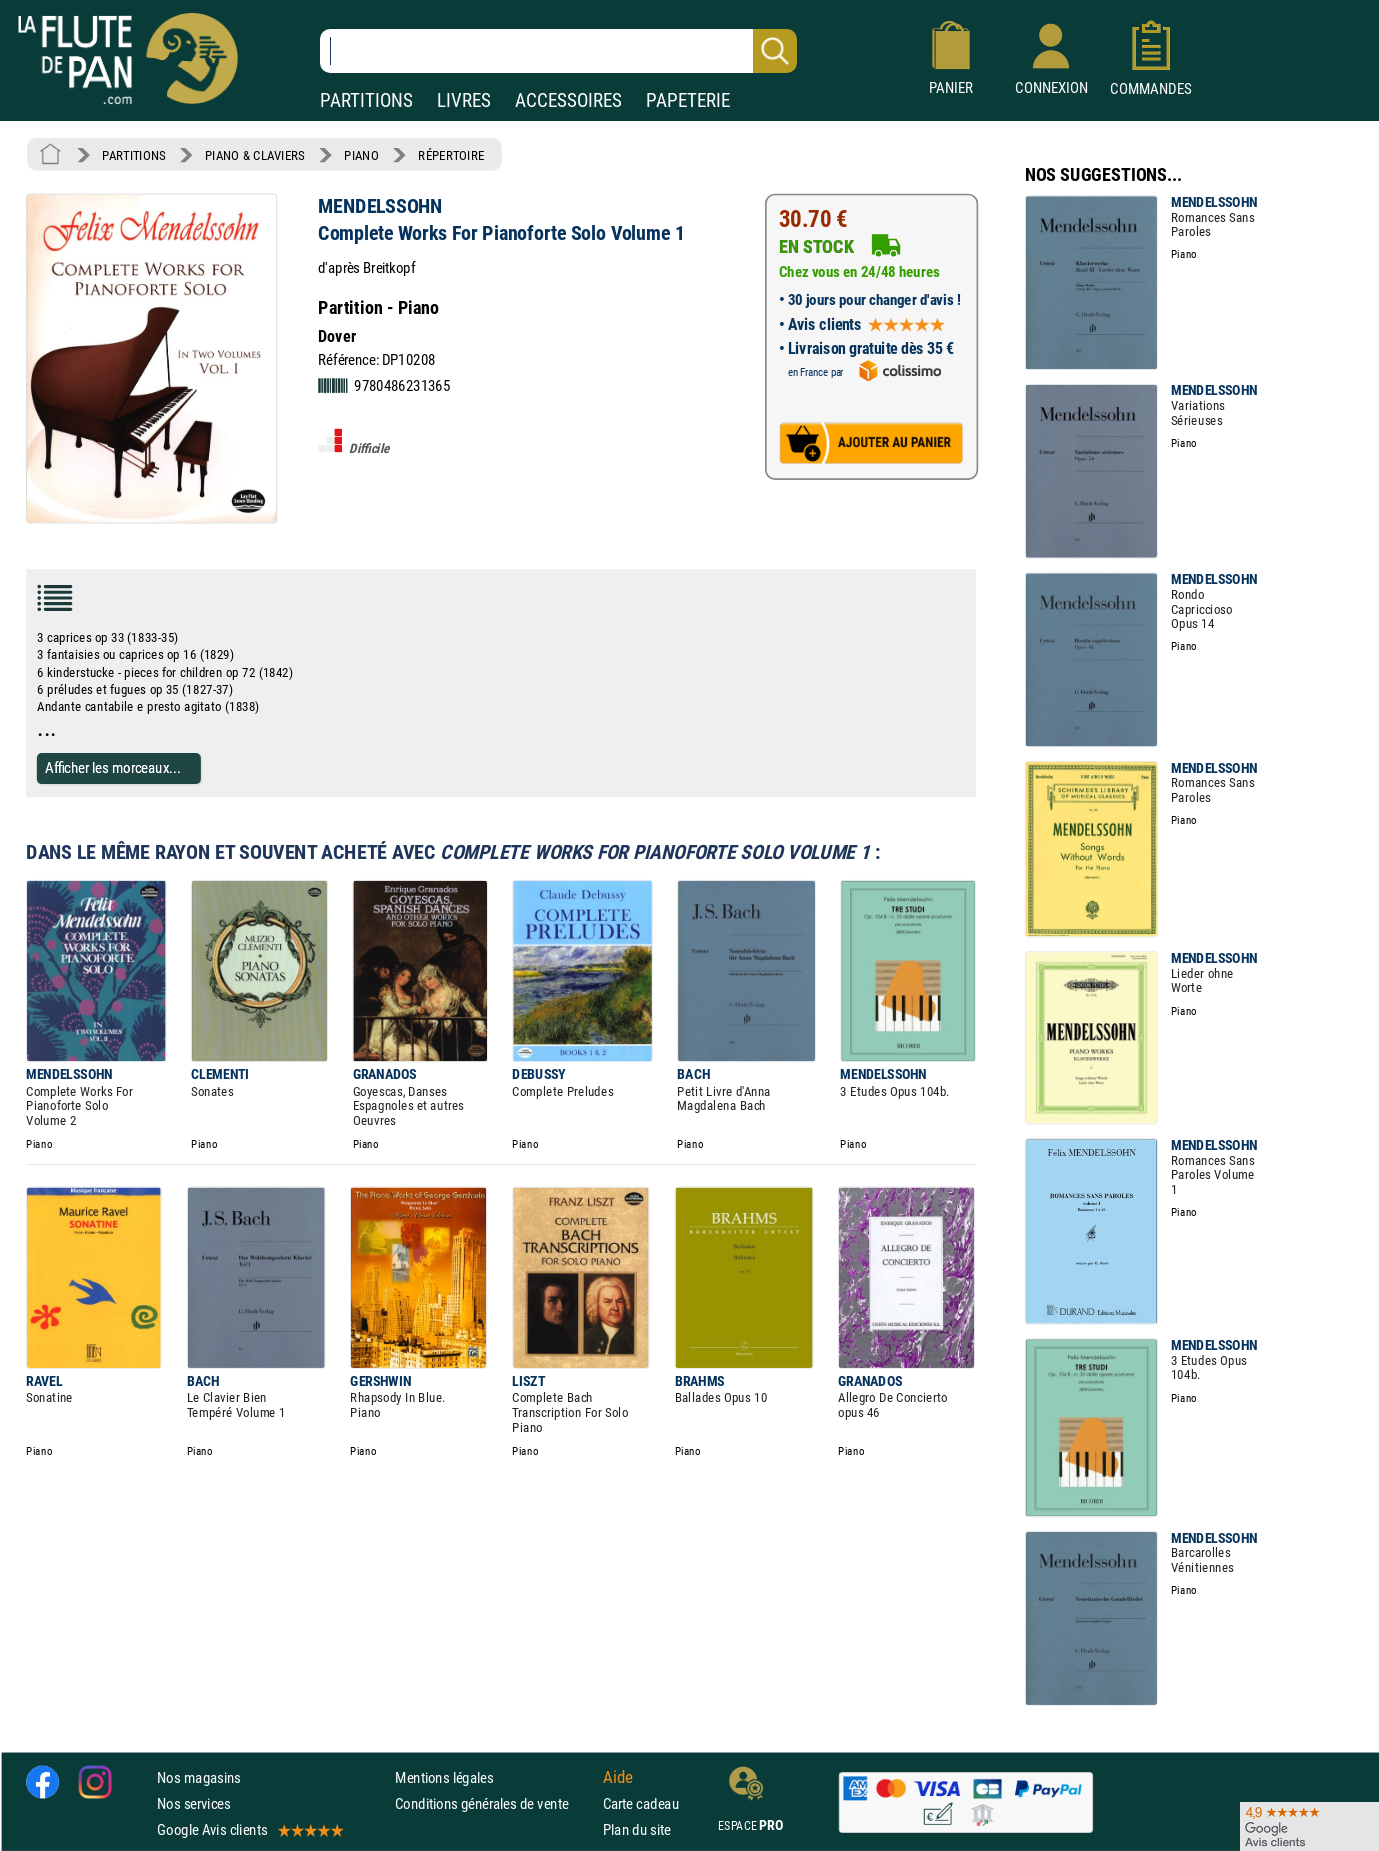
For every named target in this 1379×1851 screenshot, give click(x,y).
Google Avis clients (249, 1829)
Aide (618, 1777)
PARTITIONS (366, 100)
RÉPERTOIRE (451, 155)
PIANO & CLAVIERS (255, 155)
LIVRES (464, 100)
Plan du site (637, 1829)
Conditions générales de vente (494, 1803)
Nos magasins (199, 1777)
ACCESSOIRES (568, 100)
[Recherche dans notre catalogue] (558, 51)
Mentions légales (444, 1777)
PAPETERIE (688, 100)
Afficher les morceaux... (113, 768)
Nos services (193, 1803)
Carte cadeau (641, 1803)
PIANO (361, 155)
